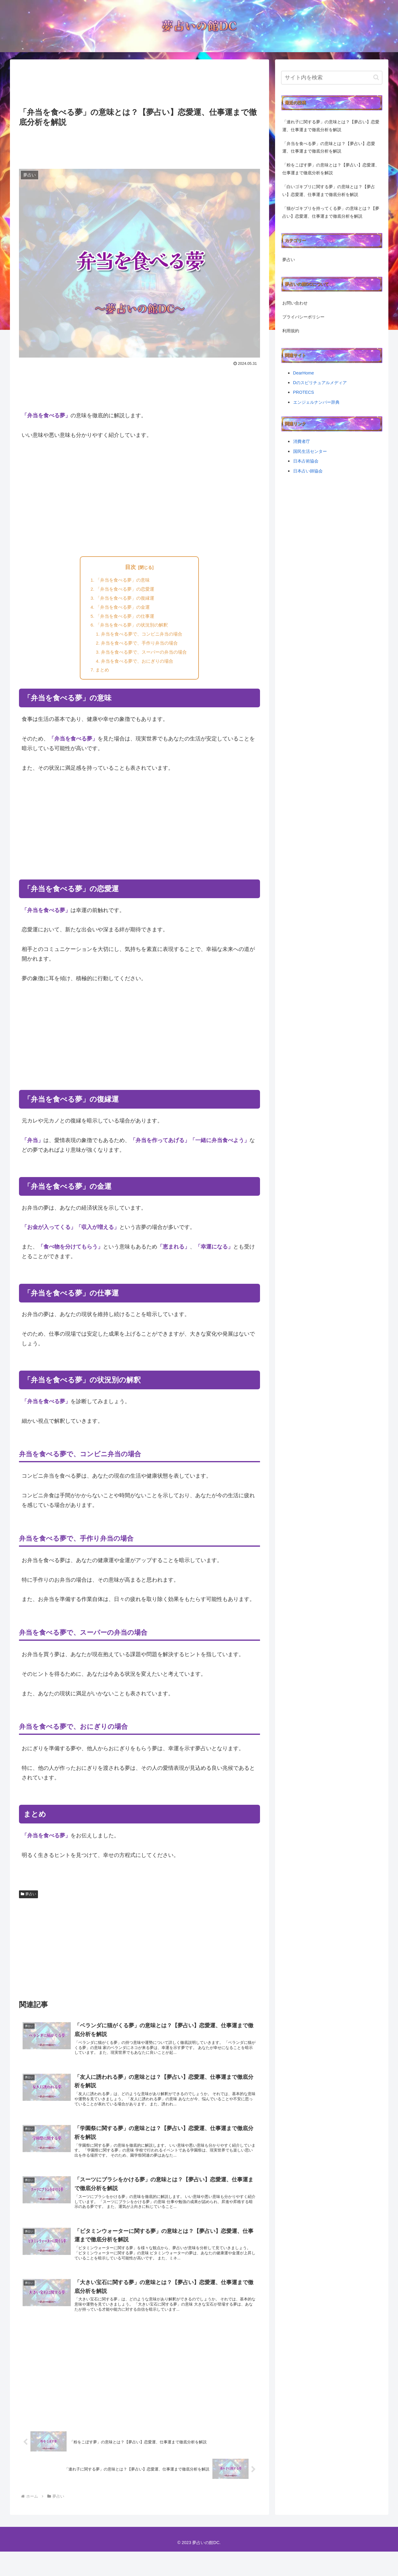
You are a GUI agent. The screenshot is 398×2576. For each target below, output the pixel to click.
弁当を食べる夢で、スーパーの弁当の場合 (144, 659)
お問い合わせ (295, 303)
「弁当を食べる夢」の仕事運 (123, 620)
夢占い (28, 1903)
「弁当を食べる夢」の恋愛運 (123, 590)
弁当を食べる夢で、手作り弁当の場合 (139, 649)
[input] (331, 77)
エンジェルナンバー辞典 (316, 402)
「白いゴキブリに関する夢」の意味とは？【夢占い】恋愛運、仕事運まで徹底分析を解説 (328, 190)
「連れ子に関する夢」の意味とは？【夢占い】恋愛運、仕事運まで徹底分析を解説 (330, 125)
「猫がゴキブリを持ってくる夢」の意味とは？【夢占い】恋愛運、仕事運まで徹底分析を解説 (330, 212)
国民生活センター (310, 451)
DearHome (303, 373)
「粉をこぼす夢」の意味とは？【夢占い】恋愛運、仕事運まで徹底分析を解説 (330, 169)
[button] (376, 77)
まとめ (99, 678)
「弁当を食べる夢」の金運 (121, 610)
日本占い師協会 (308, 471)
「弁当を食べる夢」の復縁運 (123, 600)
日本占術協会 (305, 461)
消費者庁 (301, 441)
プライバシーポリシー (303, 316)
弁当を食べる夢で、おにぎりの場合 (137, 668)
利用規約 (290, 330)
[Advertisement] (139, 84)
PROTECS (303, 392)
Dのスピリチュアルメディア (320, 382)
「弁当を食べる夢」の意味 (121, 581)
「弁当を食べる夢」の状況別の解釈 (131, 629)
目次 (130, 567)
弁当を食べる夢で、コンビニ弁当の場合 (142, 639)
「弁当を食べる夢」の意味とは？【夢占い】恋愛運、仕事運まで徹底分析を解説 (328, 147)
